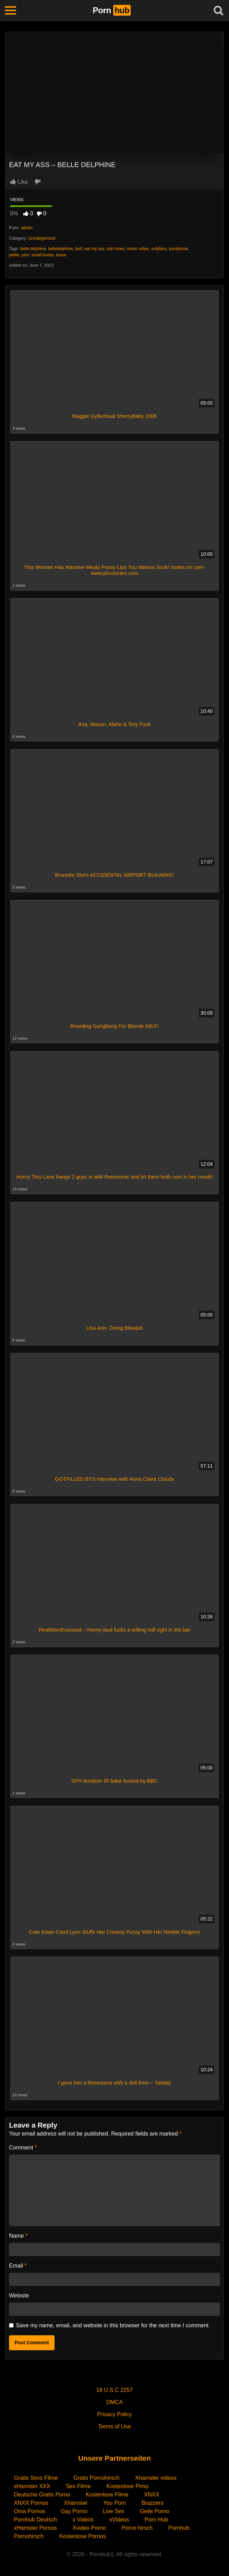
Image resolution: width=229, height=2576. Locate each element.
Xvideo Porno (89, 2528)
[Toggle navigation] (10, 10)
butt (78, 248)
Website (19, 2295)
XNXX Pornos (31, 2503)
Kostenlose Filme (107, 2494)
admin (27, 227)
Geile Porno (155, 2511)
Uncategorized (41, 238)
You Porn (114, 2503)
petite (14, 255)
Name (18, 2236)
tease (61, 255)
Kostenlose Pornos (82, 2536)
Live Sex (113, 2511)
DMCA (114, 2402)
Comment (23, 2147)
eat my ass (94, 248)
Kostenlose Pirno (127, 2486)
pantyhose (178, 248)
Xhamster (76, 2503)
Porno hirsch (137, 2528)
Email (18, 2266)
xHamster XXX (32, 2486)
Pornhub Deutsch (35, 2520)
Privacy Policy (114, 2414)
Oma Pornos (29, 2511)
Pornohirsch (28, 2536)
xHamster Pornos (35, 2528)
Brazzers (152, 2503)
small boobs (42, 255)
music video (138, 248)
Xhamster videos (156, 2478)
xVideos (119, 2520)
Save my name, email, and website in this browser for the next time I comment (112, 2325)
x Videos (83, 2520)
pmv (25, 255)
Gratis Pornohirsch (96, 2478)
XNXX (152, 2494)
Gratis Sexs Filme (36, 2478)
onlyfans (159, 248)
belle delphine (33, 248)
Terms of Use (114, 2426)
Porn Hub (156, 2520)
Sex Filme (78, 2486)
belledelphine (60, 248)
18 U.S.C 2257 (114, 2390)
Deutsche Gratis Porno (42, 2494)
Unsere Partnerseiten (114, 2458)
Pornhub (178, 2528)
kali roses (116, 248)
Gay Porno (74, 2511)
